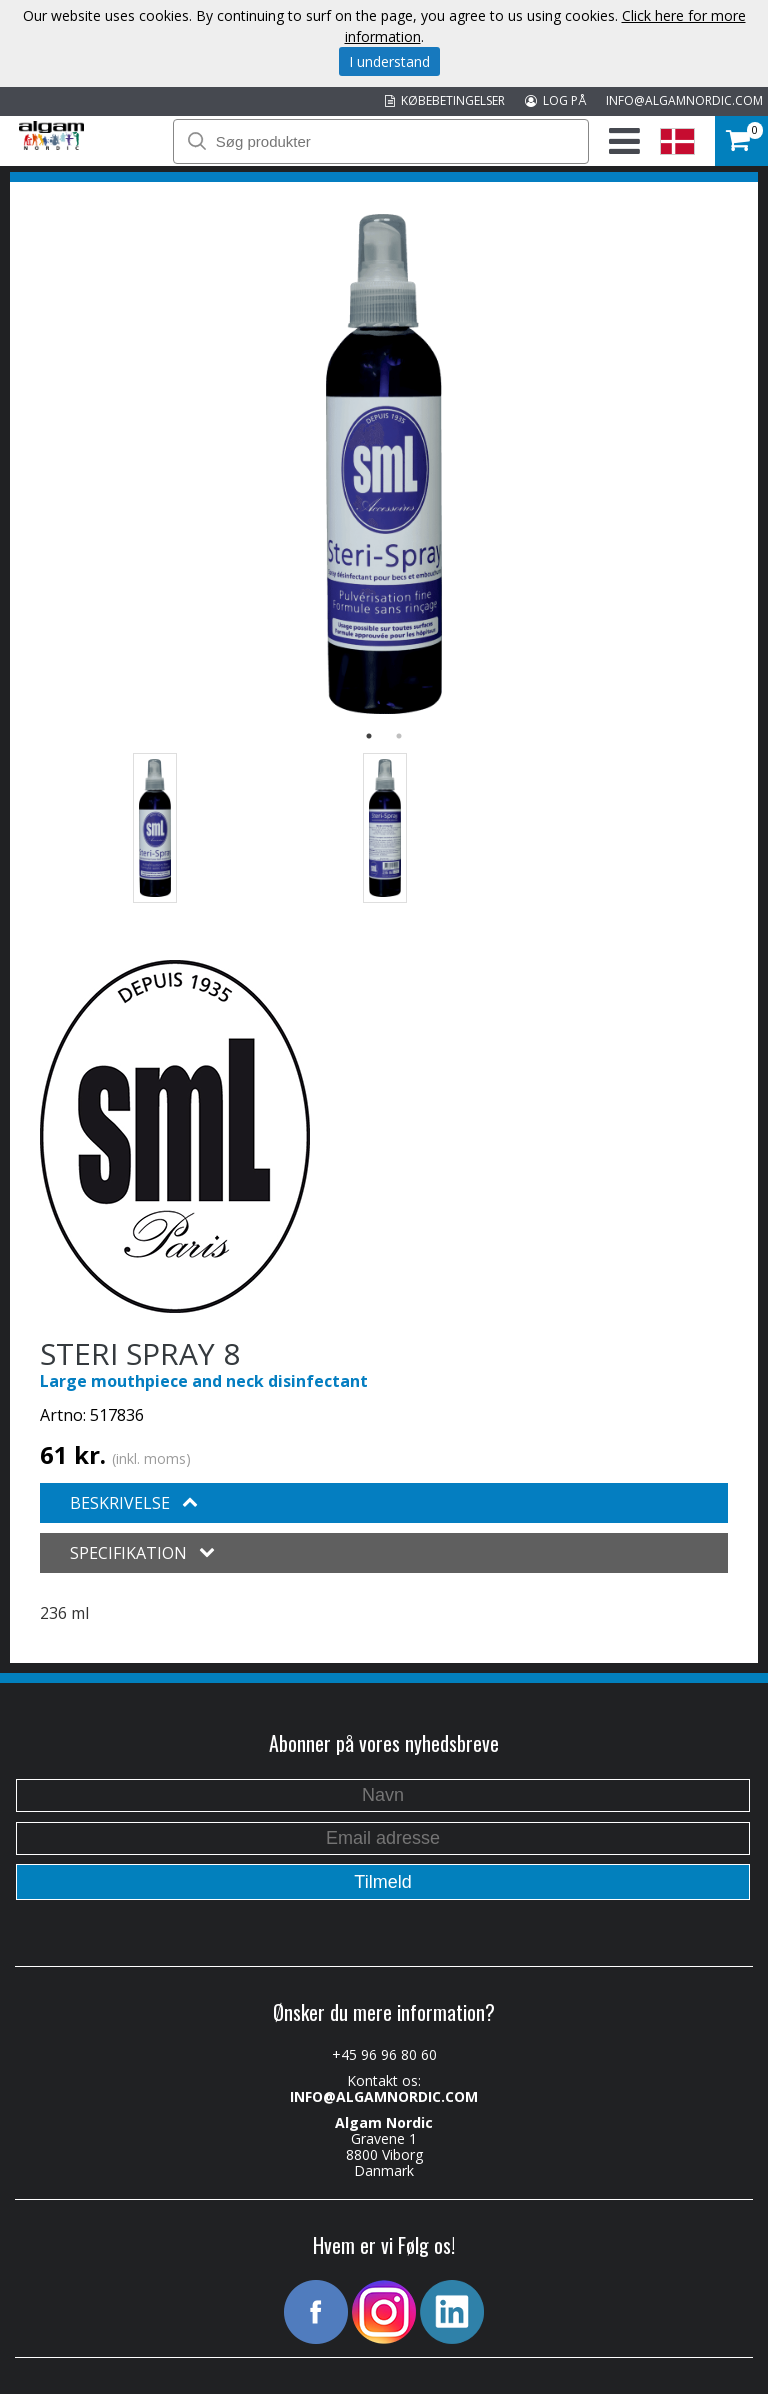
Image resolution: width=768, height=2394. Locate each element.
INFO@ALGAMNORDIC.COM (684, 100)
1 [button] (369, 736)
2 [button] (399, 736)
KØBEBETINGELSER (445, 100)
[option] (384, 464)
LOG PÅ (555, 100)
